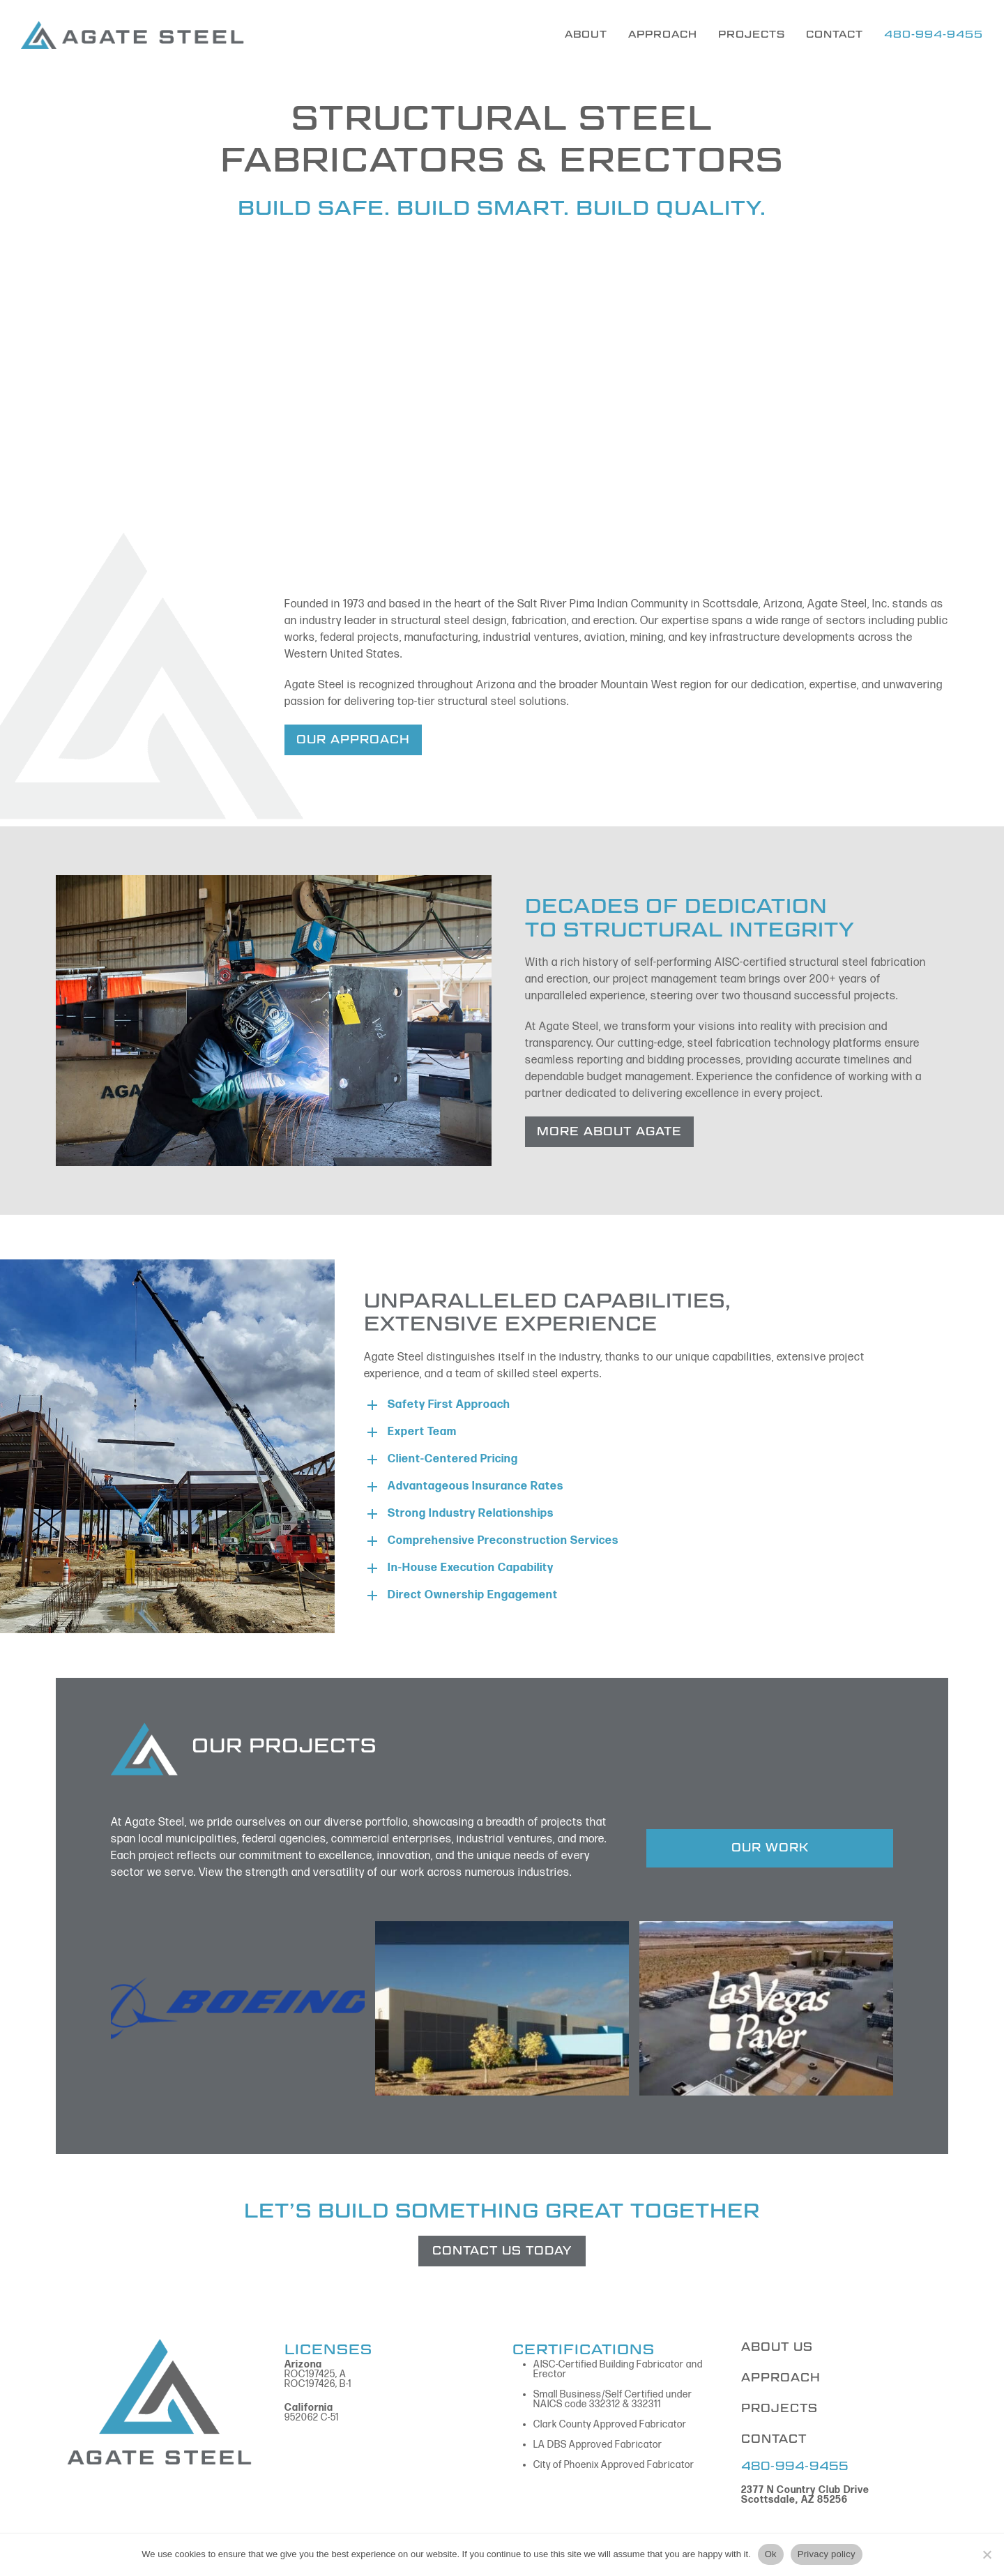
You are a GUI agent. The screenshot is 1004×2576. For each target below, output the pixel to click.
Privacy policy (826, 2554)
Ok (771, 2554)
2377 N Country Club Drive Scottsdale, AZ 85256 (805, 2495)
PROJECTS (779, 2408)
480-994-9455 (795, 2466)
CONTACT (774, 2439)
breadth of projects (534, 1822)
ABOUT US (777, 2347)
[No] (987, 2554)
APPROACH (781, 2377)
